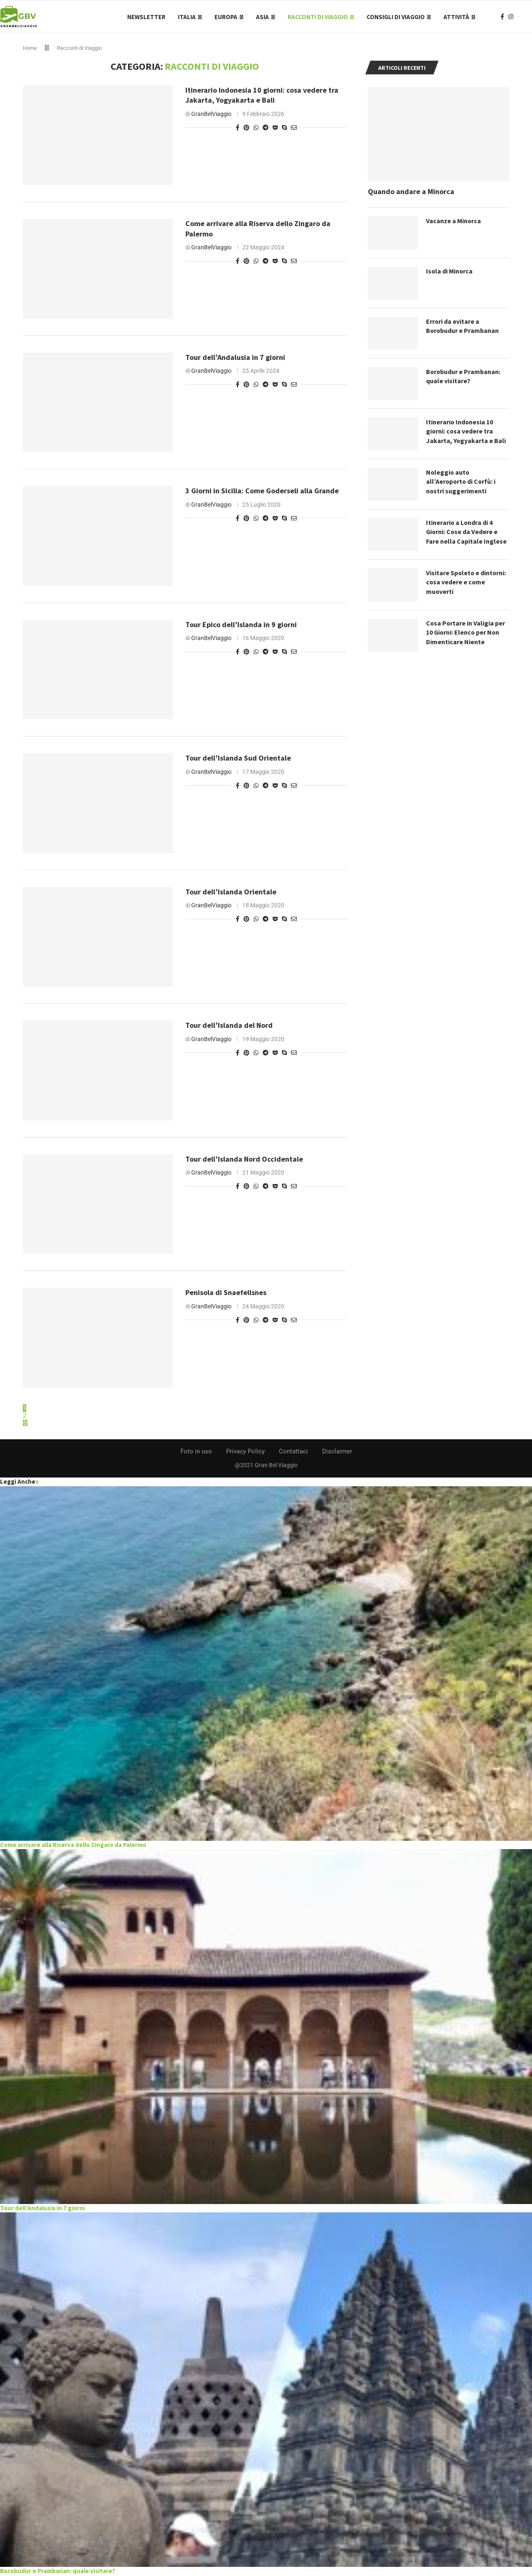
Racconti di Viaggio (318, 17)
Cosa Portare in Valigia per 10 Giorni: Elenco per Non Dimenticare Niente (466, 633)
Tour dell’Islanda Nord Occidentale (244, 1160)
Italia (187, 17)
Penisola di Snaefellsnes (225, 1293)
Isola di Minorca (449, 272)
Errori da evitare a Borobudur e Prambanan (463, 326)
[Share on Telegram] (265, 128)
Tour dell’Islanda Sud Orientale (238, 758)
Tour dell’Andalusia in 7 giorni (235, 358)
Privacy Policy (245, 1452)
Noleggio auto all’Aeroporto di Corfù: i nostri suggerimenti (461, 482)
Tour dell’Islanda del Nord (229, 1026)
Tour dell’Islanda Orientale (230, 892)
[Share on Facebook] (237, 128)
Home (30, 49)
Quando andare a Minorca (411, 192)
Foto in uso (196, 1452)
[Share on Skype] (284, 128)
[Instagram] (510, 17)
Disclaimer (337, 1452)
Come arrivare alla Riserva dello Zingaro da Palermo (73, 1845)
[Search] (528, 17)
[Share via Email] (294, 128)
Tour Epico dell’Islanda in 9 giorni (241, 625)
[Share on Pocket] (275, 128)
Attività (456, 17)
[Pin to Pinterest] (246, 128)
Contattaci (293, 1452)
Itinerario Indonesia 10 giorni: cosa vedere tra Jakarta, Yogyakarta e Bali (261, 96)
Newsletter (146, 17)
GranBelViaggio (211, 114)
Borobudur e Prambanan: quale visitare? (463, 377)
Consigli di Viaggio (396, 17)
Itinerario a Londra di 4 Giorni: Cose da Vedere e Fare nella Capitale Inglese (466, 532)
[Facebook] (502, 17)
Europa (225, 17)
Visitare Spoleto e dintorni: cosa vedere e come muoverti (466, 582)
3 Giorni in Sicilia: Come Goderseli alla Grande (262, 491)
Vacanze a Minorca (453, 221)
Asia (262, 17)
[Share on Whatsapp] (256, 128)
